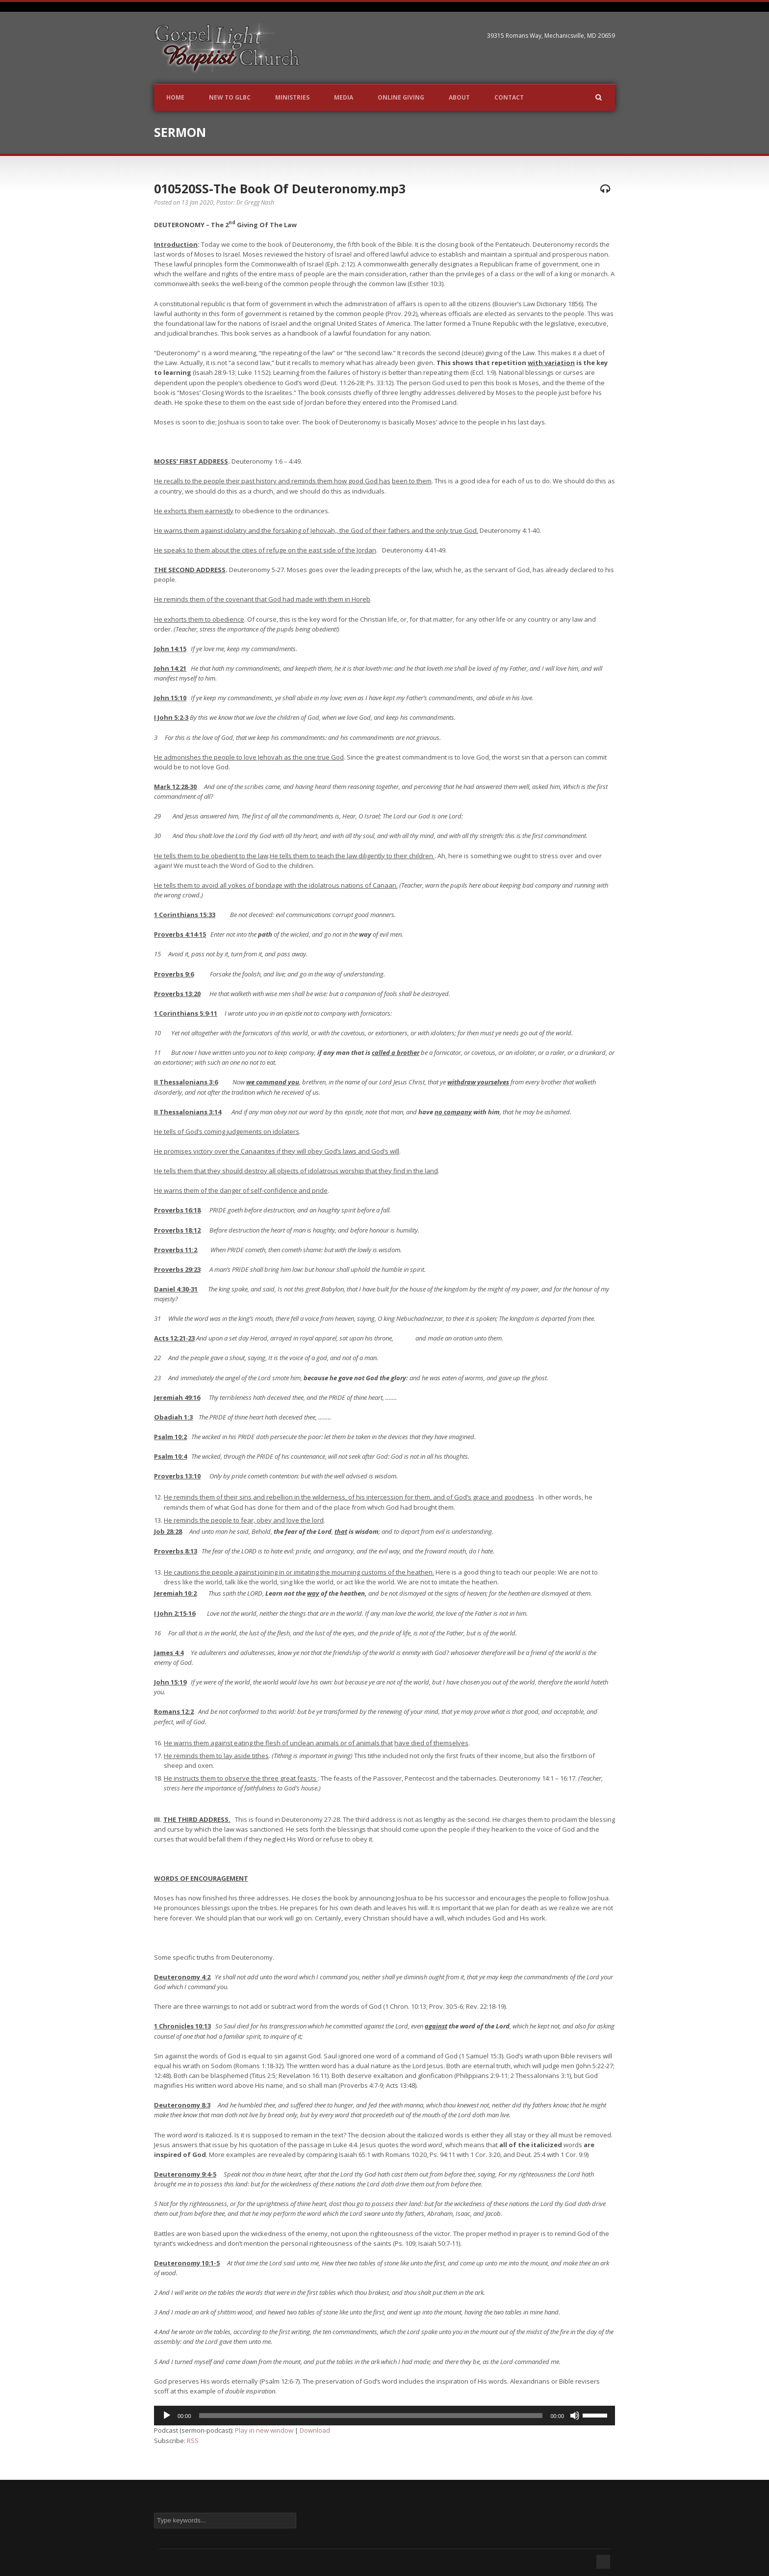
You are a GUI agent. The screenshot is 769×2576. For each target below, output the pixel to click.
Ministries (292, 97)
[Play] (167, 2415)
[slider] (371, 2415)
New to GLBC (230, 97)
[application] (384, 2415)
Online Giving (401, 97)
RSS (193, 2440)
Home (175, 97)
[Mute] (575, 2415)
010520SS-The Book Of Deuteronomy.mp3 (280, 188)
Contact (509, 97)
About (459, 97)
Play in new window (264, 2430)
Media (343, 97)
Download (315, 2430)
